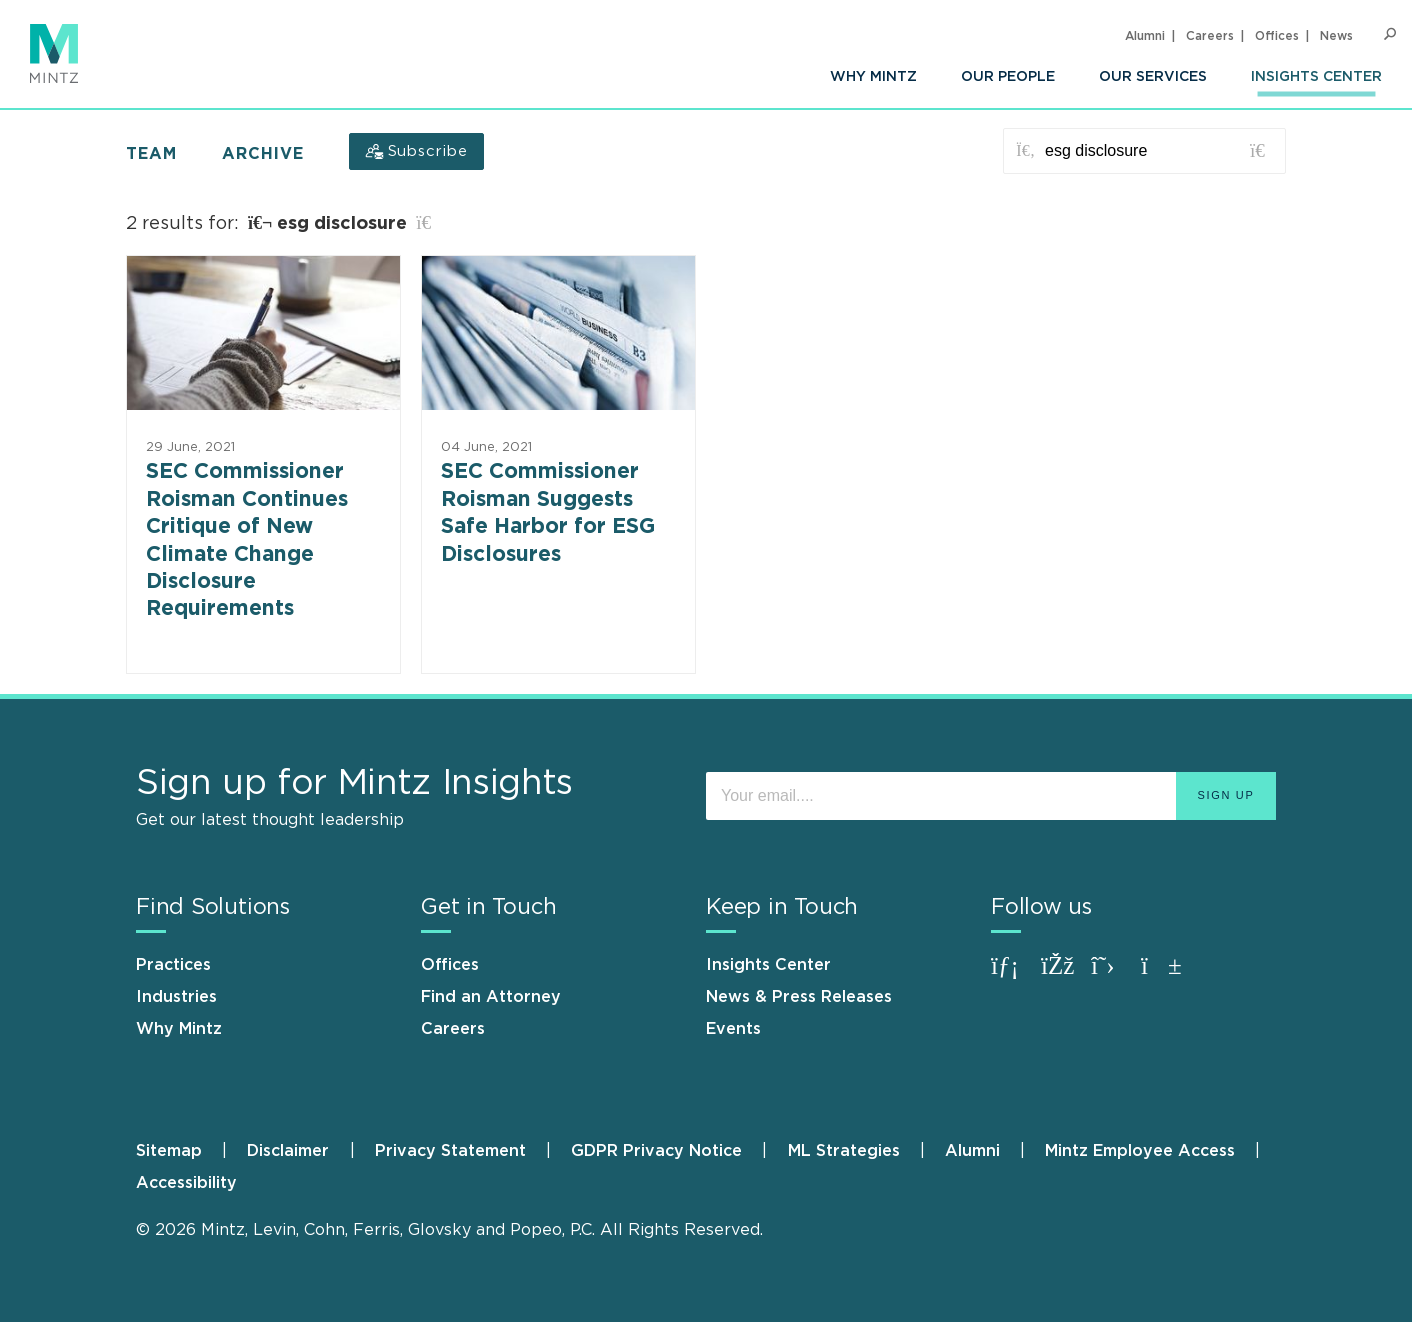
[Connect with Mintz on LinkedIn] (1011, 975)
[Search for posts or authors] (1158, 151)
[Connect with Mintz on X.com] (1111, 975)
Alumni (1145, 36)
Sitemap (169, 1151)
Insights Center (1316, 77)
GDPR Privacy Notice (656, 1151)
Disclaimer (288, 1151)
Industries (176, 997)
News (1336, 36)
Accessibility (186, 1183)
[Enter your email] (991, 796)
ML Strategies (844, 1151)
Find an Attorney (491, 997)
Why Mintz (873, 77)
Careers (1210, 36)
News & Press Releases (799, 997)
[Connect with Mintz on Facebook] (1061, 975)
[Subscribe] (416, 151)
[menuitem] (873, 77)
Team (151, 154)
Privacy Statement (450, 1151)
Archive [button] (263, 154)
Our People (1008, 77)
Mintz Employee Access (1140, 1151)
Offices (1277, 36)
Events (733, 1029)
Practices (173, 965)
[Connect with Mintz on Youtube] (1161, 975)
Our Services (1153, 77)
